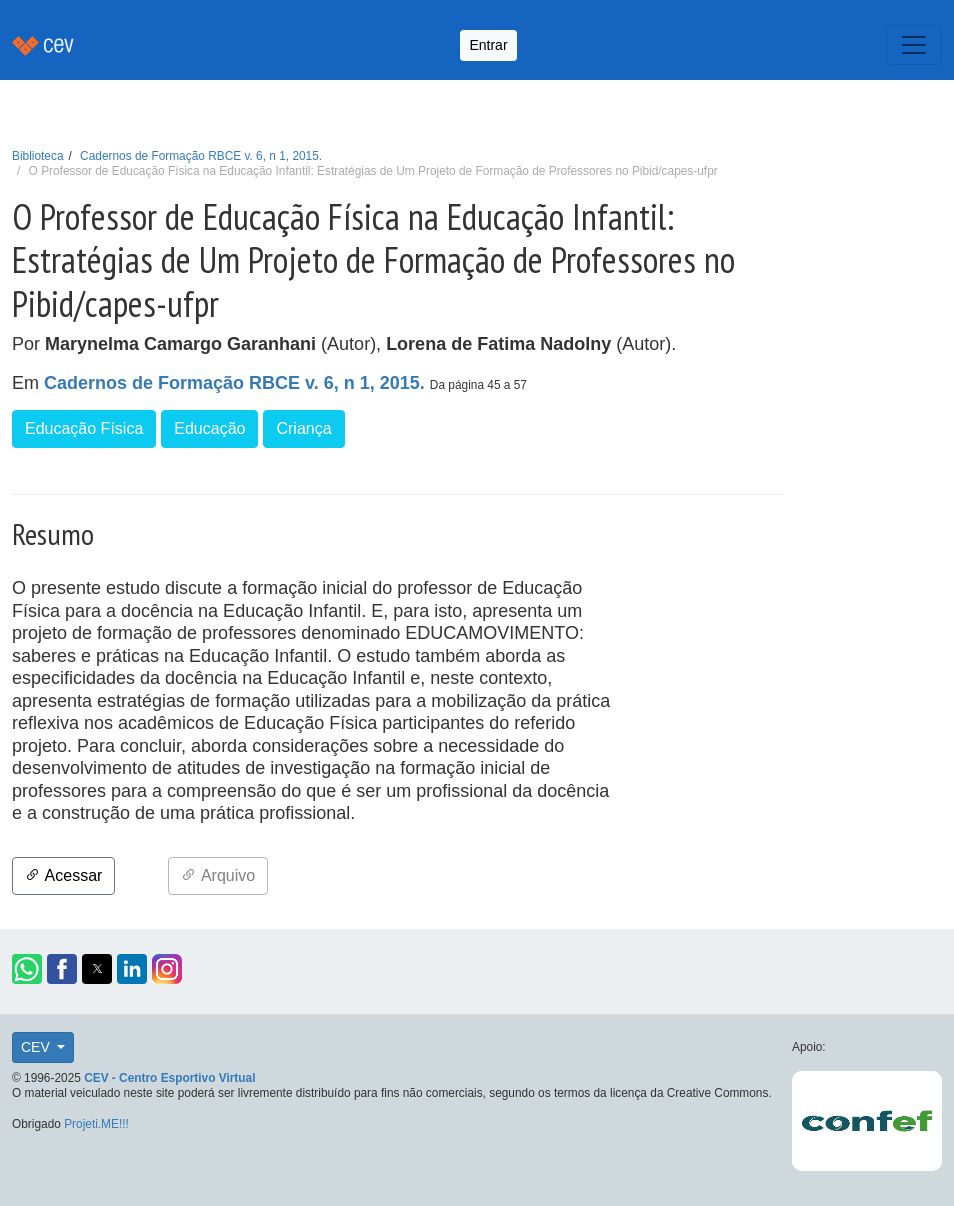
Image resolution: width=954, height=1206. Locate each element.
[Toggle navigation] (914, 45)
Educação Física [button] (84, 428)
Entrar (488, 45)
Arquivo (218, 875)
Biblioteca (38, 156)
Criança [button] (303, 428)
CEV (37, 1047)
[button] (27, 969)
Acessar (63, 875)
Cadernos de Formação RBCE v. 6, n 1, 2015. (201, 156)
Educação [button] (209, 428)
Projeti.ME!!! (96, 1124)
